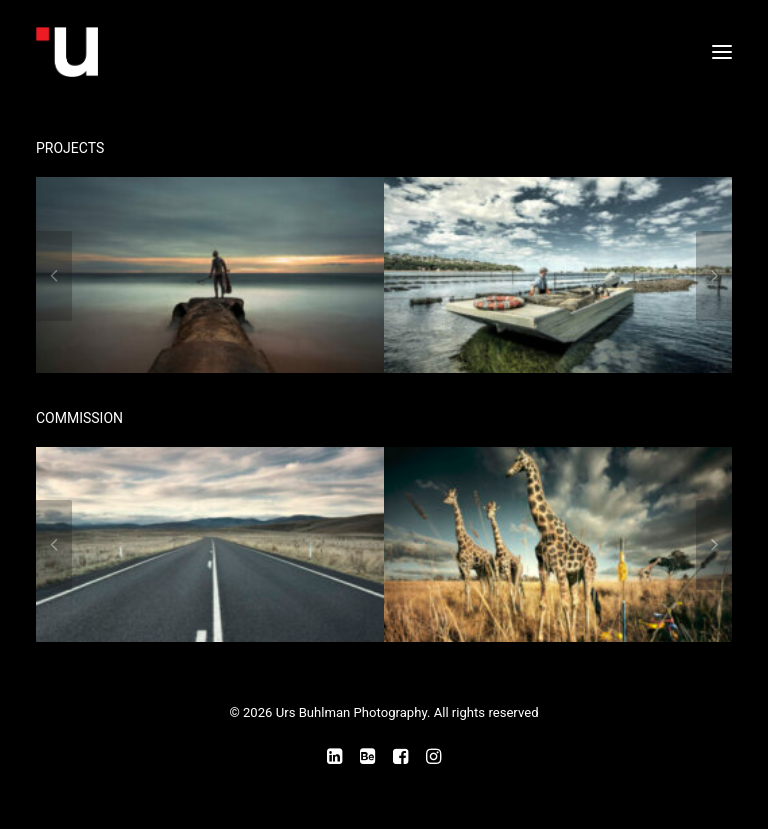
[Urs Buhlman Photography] (207, 52)
